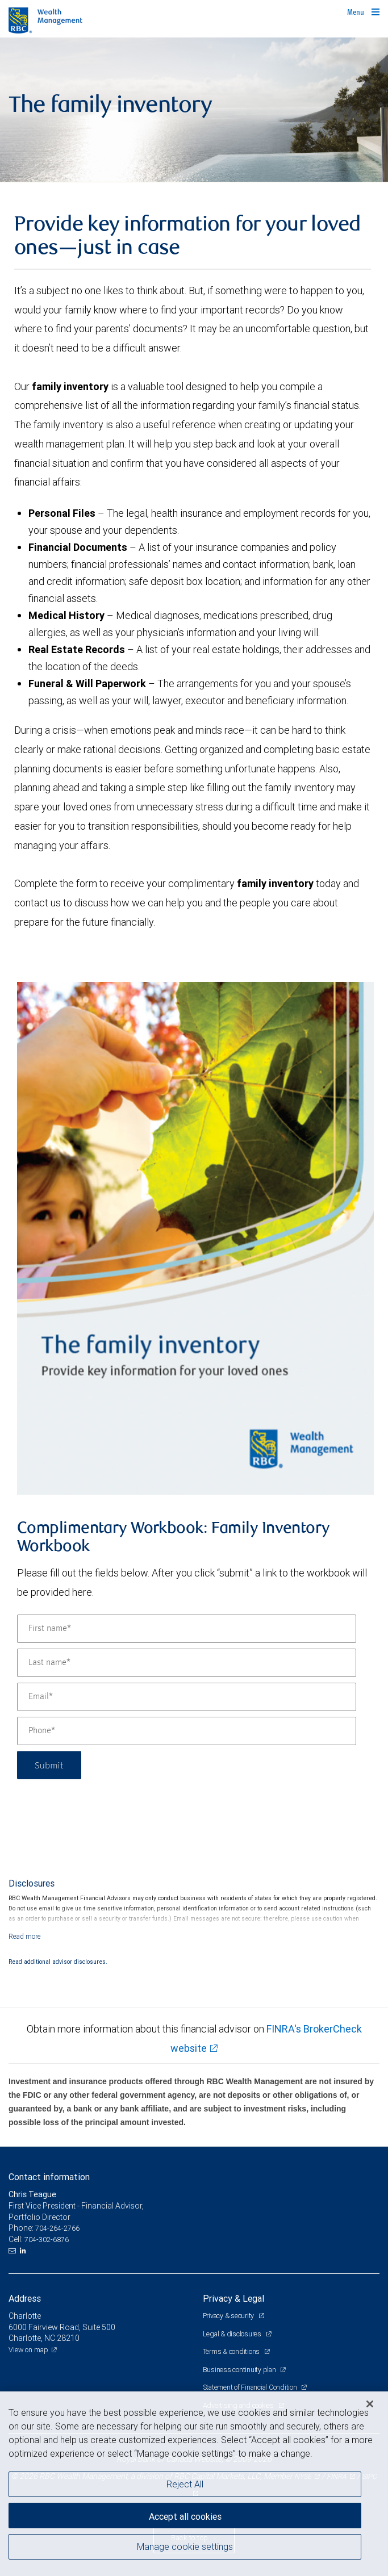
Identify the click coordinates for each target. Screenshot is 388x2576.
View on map (28, 2350)
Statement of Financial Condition (251, 2387)
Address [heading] (25, 2298)
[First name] (186, 1629)
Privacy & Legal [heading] (233, 2298)
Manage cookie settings (185, 2546)
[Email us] (13, 2250)
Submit (49, 1764)
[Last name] (186, 1663)
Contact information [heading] (49, 2176)
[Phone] (186, 1731)
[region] (194, 2483)
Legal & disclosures (233, 2334)
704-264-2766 (57, 2228)
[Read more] (25, 1936)
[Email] (186, 1697)
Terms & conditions (232, 2351)
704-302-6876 (46, 2239)
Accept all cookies (185, 2516)
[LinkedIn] (24, 2250)
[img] (194, 109)
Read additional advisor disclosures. (58, 1962)
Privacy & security (229, 2315)
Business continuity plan (240, 2369)
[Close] (369, 2403)
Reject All (184, 2484)
